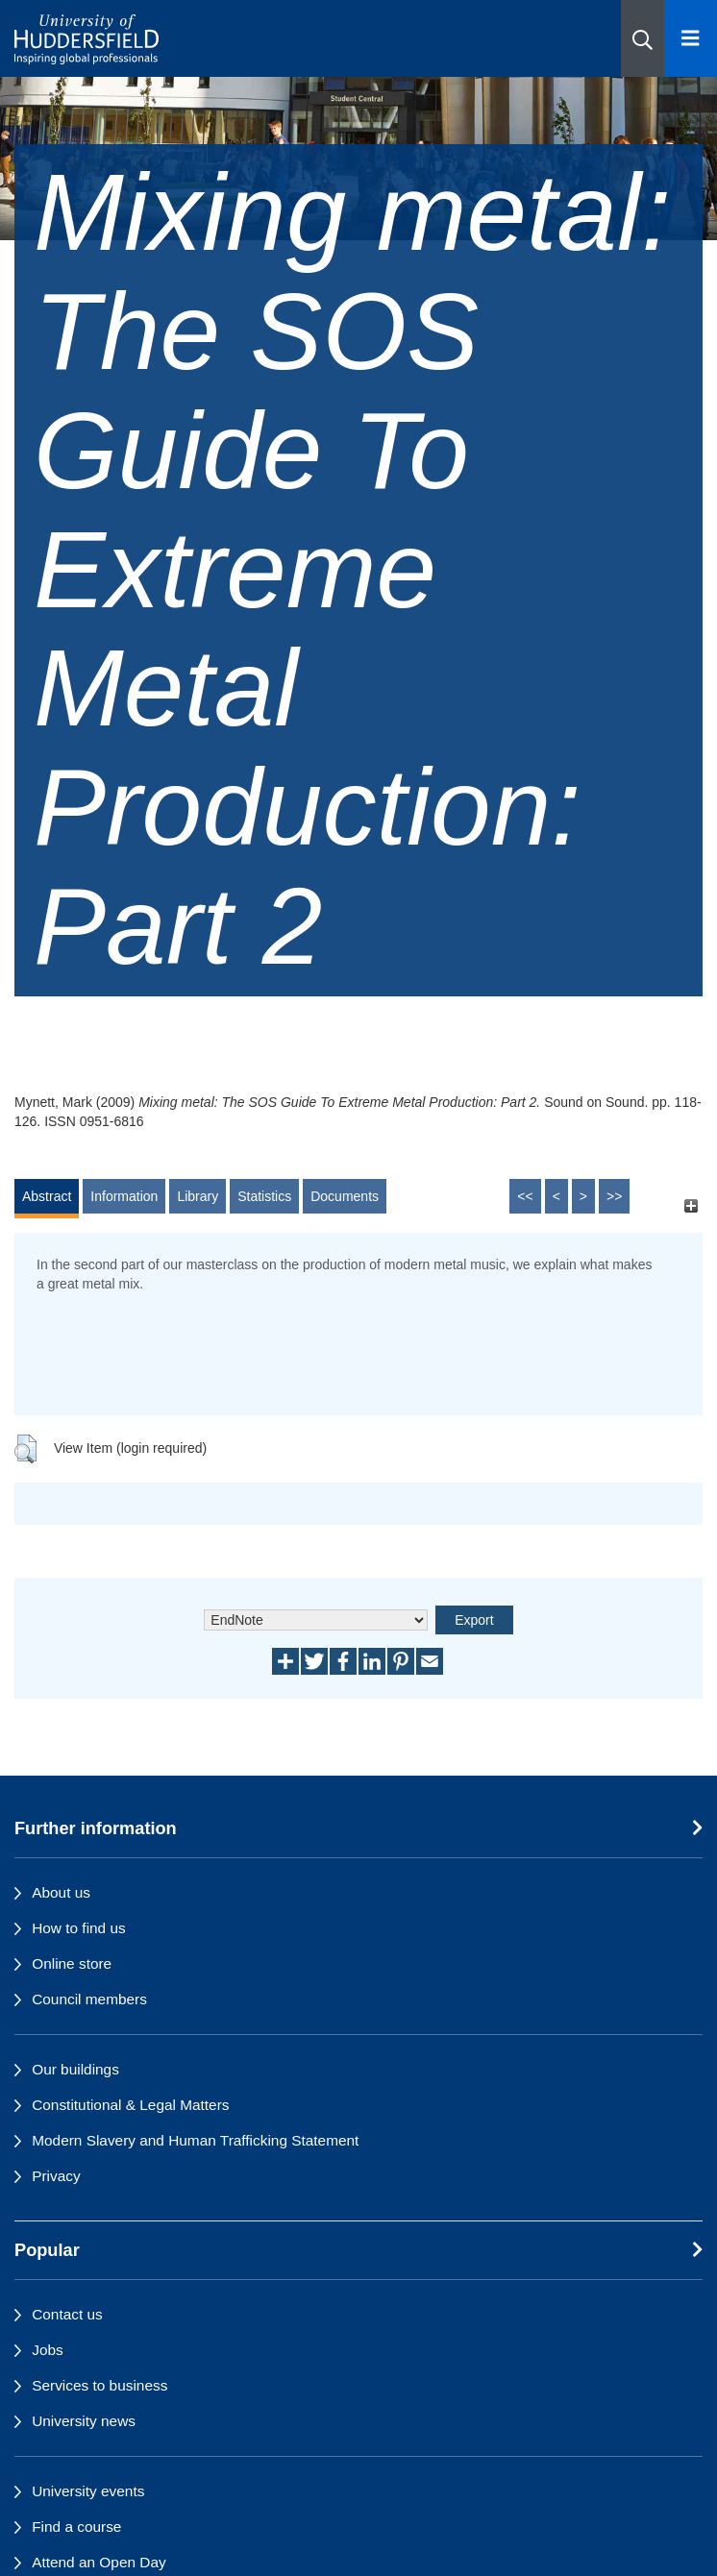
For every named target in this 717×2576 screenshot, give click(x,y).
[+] (690, 1205)
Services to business (99, 2385)
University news (84, 2421)
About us (61, 1892)
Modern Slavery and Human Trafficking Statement (195, 2140)
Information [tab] (124, 1196)
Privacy (56, 2176)
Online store (71, 1963)
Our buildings (75, 2069)
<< (524, 1196)
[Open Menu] (690, 38)
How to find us (79, 1928)
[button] (642, 38)
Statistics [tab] (264, 1196)
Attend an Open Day (98, 2562)
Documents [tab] (344, 1196)
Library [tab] (197, 1196)
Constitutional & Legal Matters (130, 2105)
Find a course (76, 2526)
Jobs (47, 2350)
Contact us (67, 2314)
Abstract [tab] (46, 1196)
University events (88, 2491)
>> (614, 1196)
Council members (89, 1999)
